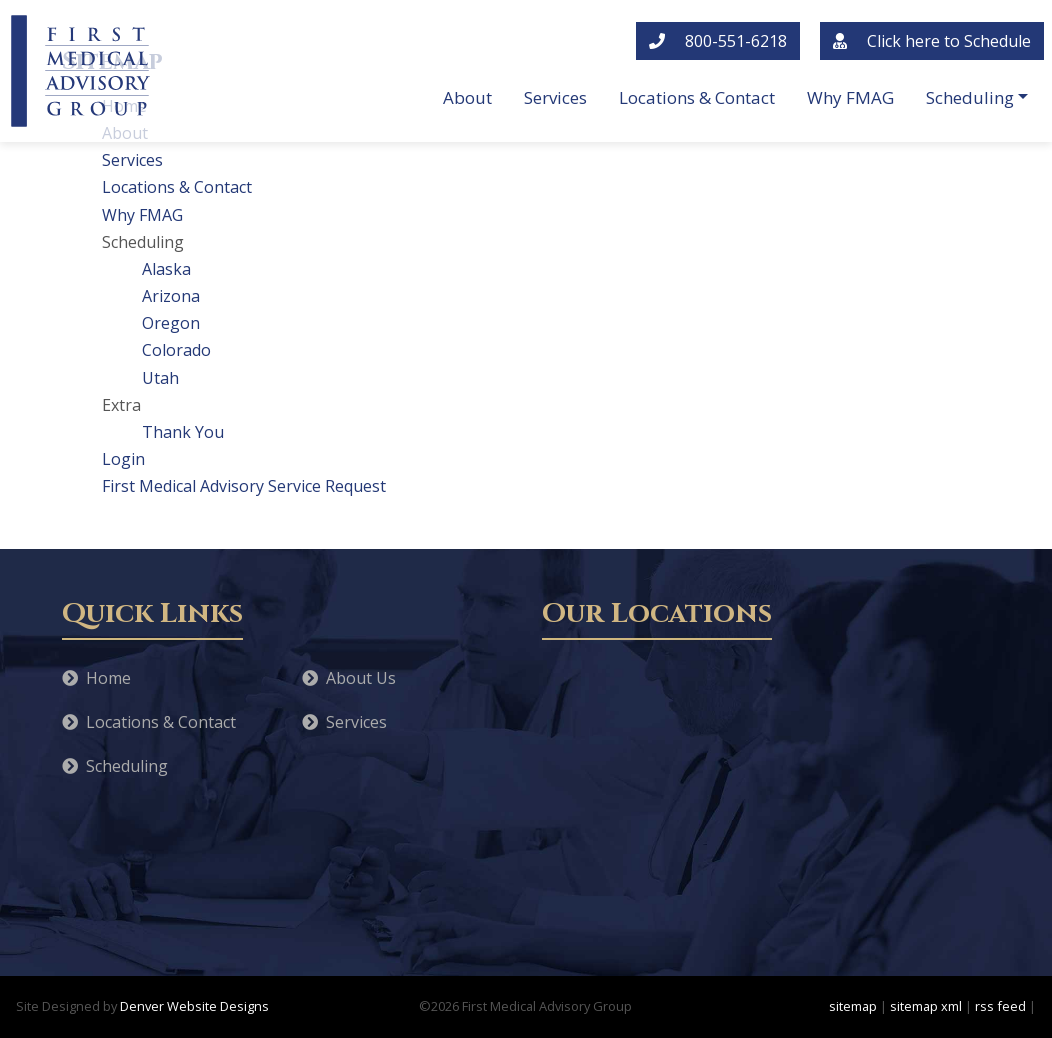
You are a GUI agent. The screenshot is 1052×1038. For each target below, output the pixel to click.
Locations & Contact (697, 97)
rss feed (1000, 1006)
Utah (160, 378)
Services (555, 97)
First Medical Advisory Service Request (244, 486)
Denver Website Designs (194, 1006)
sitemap (853, 1006)
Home (96, 678)
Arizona (171, 296)
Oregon (171, 323)
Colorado (176, 350)
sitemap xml (926, 1006)
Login (123, 459)
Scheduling (970, 97)
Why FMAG (850, 97)
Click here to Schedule (932, 41)
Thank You (183, 432)
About (467, 97)
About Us (349, 678)
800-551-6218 (718, 41)
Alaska (166, 269)
